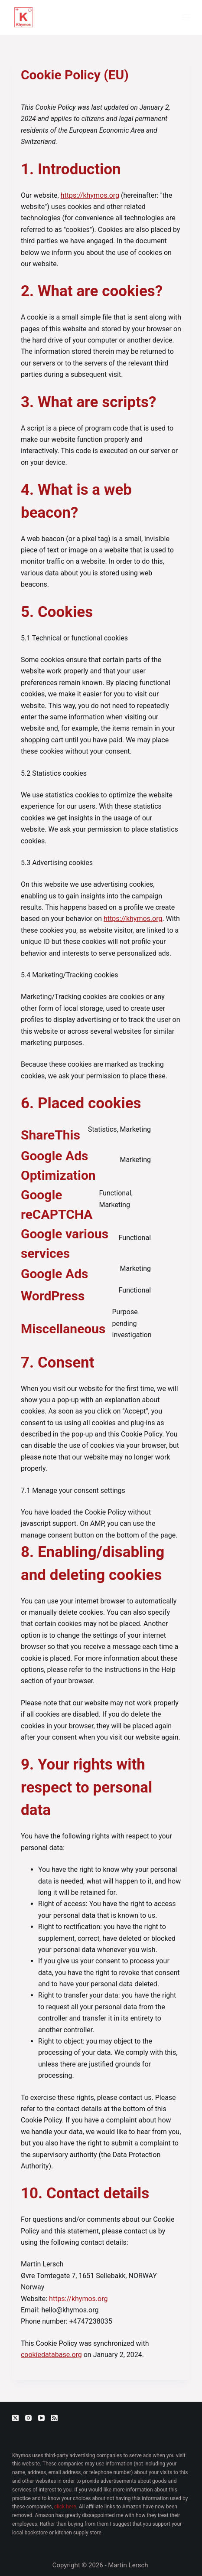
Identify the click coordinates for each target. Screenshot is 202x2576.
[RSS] (54, 2418)
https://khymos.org (90, 195)
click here (65, 2507)
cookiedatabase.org (51, 2355)
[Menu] (186, 17)
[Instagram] (28, 2418)
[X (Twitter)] (15, 2418)
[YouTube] (41, 2418)
